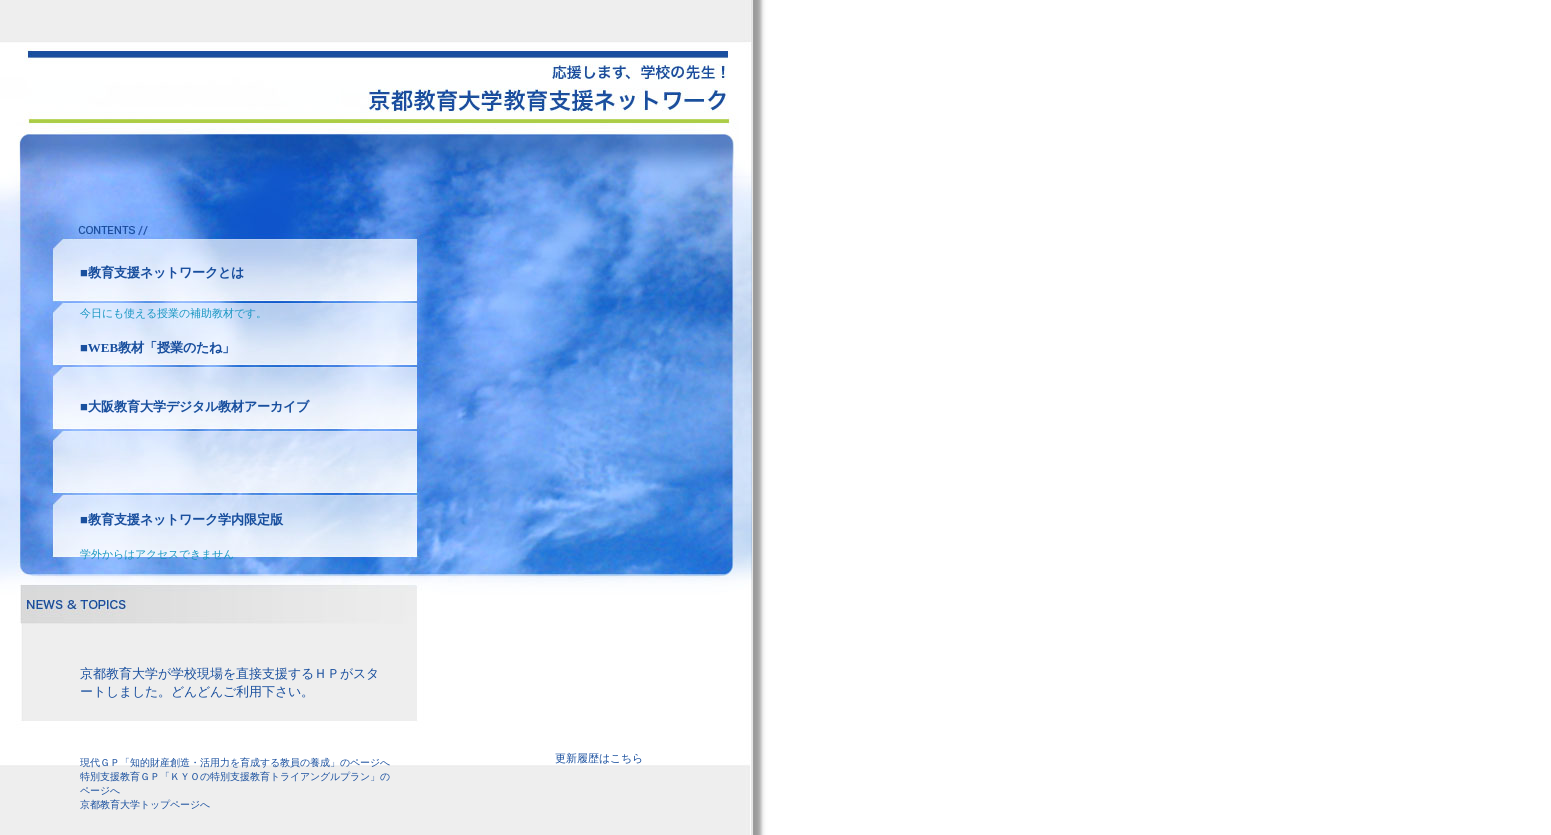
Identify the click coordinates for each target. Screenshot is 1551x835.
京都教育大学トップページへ (145, 804)
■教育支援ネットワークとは (162, 272)
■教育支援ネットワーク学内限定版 (181, 519)
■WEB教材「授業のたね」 (157, 347)
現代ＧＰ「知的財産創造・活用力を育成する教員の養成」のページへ (235, 762)
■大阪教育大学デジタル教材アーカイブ (194, 406)
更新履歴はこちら (599, 758)
